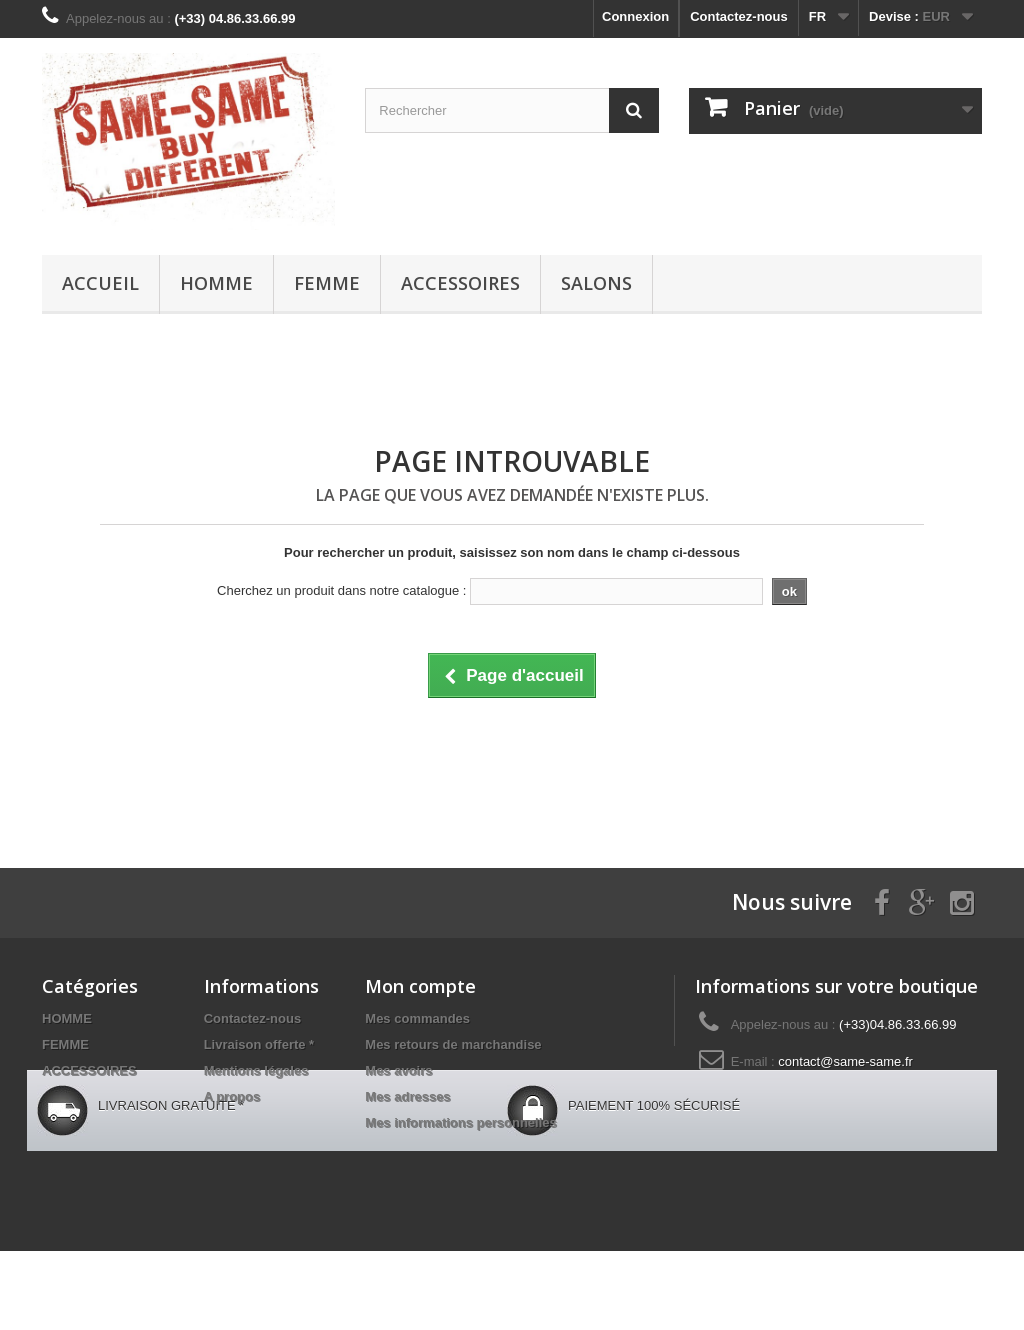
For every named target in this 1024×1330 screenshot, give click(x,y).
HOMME (216, 283)
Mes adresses (407, 1096)
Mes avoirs (398, 1070)
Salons (596, 283)
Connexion (635, 16)
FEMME (327, 283)
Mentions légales (256, 1070)
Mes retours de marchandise (453, 1044)
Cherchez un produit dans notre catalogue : (341, 590)
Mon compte (420, 986)
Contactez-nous (739, 16)
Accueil (100, 283)
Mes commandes (417, 1018)
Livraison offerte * (259, 1044)
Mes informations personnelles (460, 1122)
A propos (232, 1096)
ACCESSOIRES (460, 283)
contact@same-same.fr (845, 1061)
